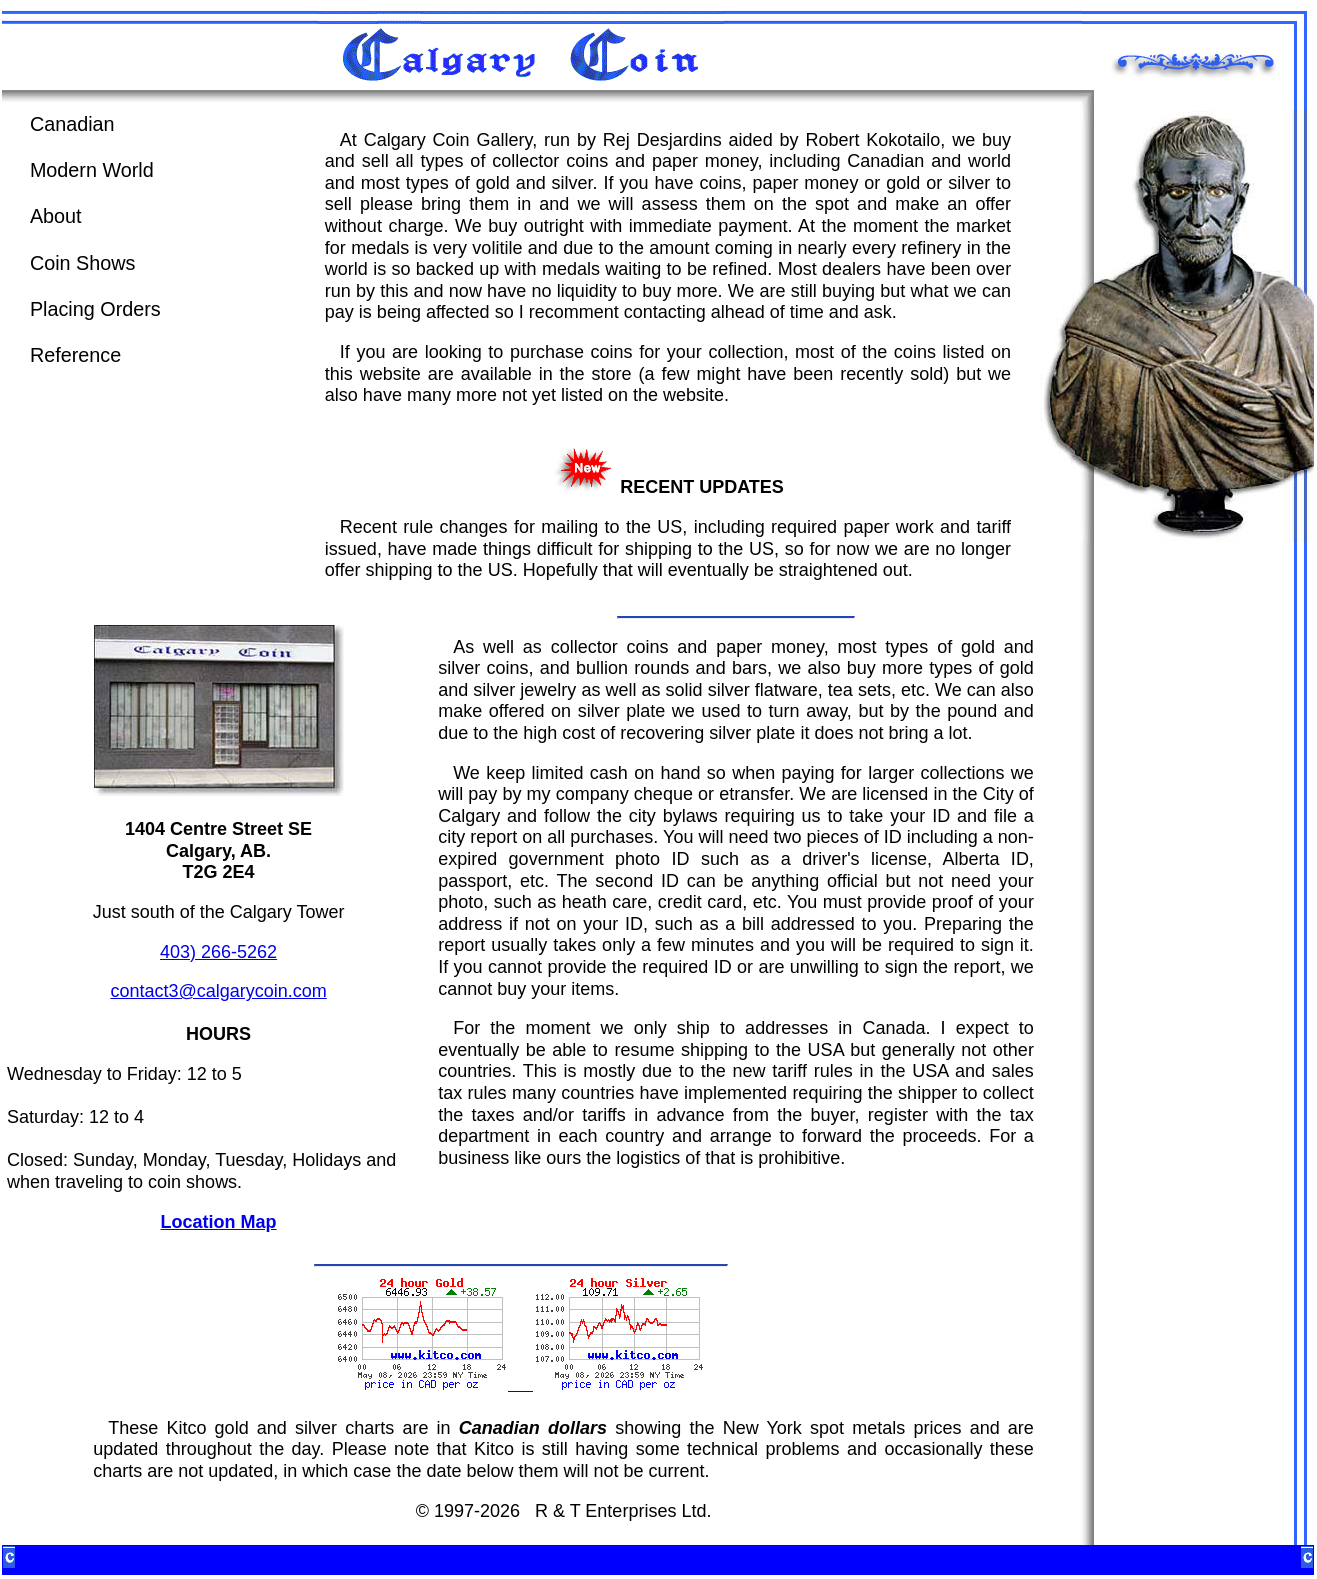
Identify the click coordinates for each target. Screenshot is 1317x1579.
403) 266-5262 (218, 952)
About (56, 216)
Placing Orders (95, 309)
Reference (75, 355)
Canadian (72, 124)
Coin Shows (83, 263)
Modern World (92, 170)
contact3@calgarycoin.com (218, 991)
